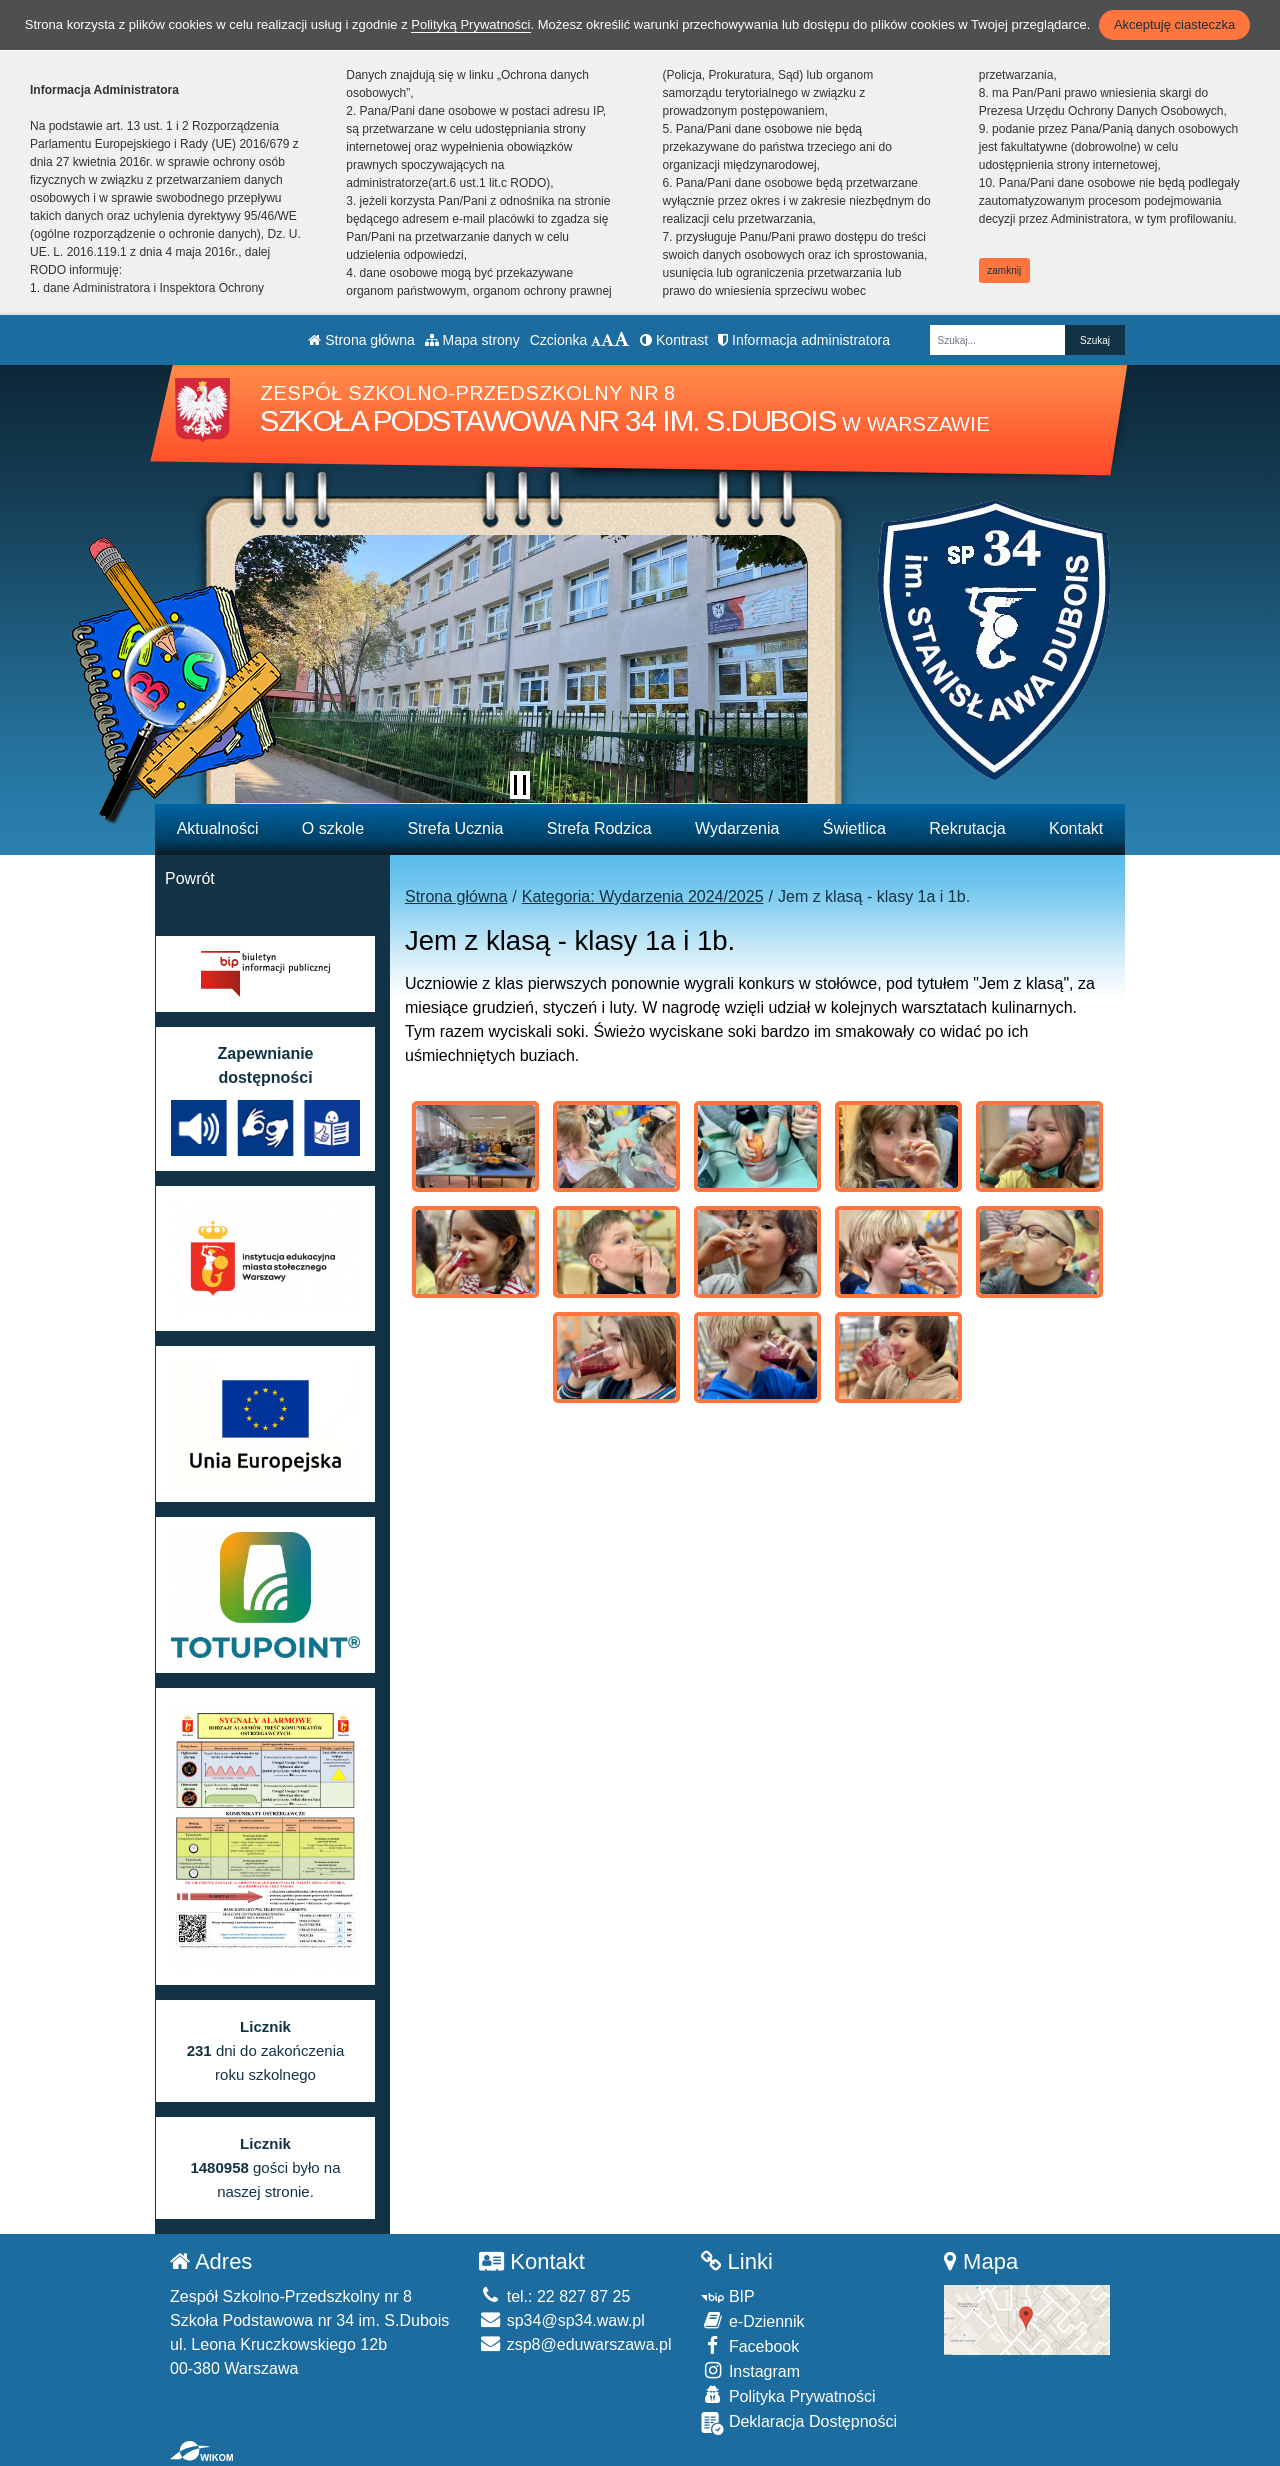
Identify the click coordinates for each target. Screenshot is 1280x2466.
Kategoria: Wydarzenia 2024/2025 (643, 896)
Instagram (750, 2370)
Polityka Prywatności (788, 2395)
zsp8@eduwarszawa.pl (575, 2344)
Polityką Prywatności (470, 24)
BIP (727, 2296)
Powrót (190, 878)
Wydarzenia (737, 828)
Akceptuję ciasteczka (1174, 24)
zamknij (1004, 270)
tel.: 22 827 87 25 (554, 2296)
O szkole (333, 828)
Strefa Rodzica (599, 828)
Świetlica (854, 828)
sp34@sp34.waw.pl (562, 2320)
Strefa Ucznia (455, 828)
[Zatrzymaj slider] (520, 785)
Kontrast (674, 340)
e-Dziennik (752, 2320)
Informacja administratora (804, 340)
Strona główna (361, 340)
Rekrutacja (967, 828)
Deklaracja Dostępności (799, 2423)
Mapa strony (472, 340)
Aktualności (218, 828)
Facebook (750, 2345)
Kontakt (1076, 828)
